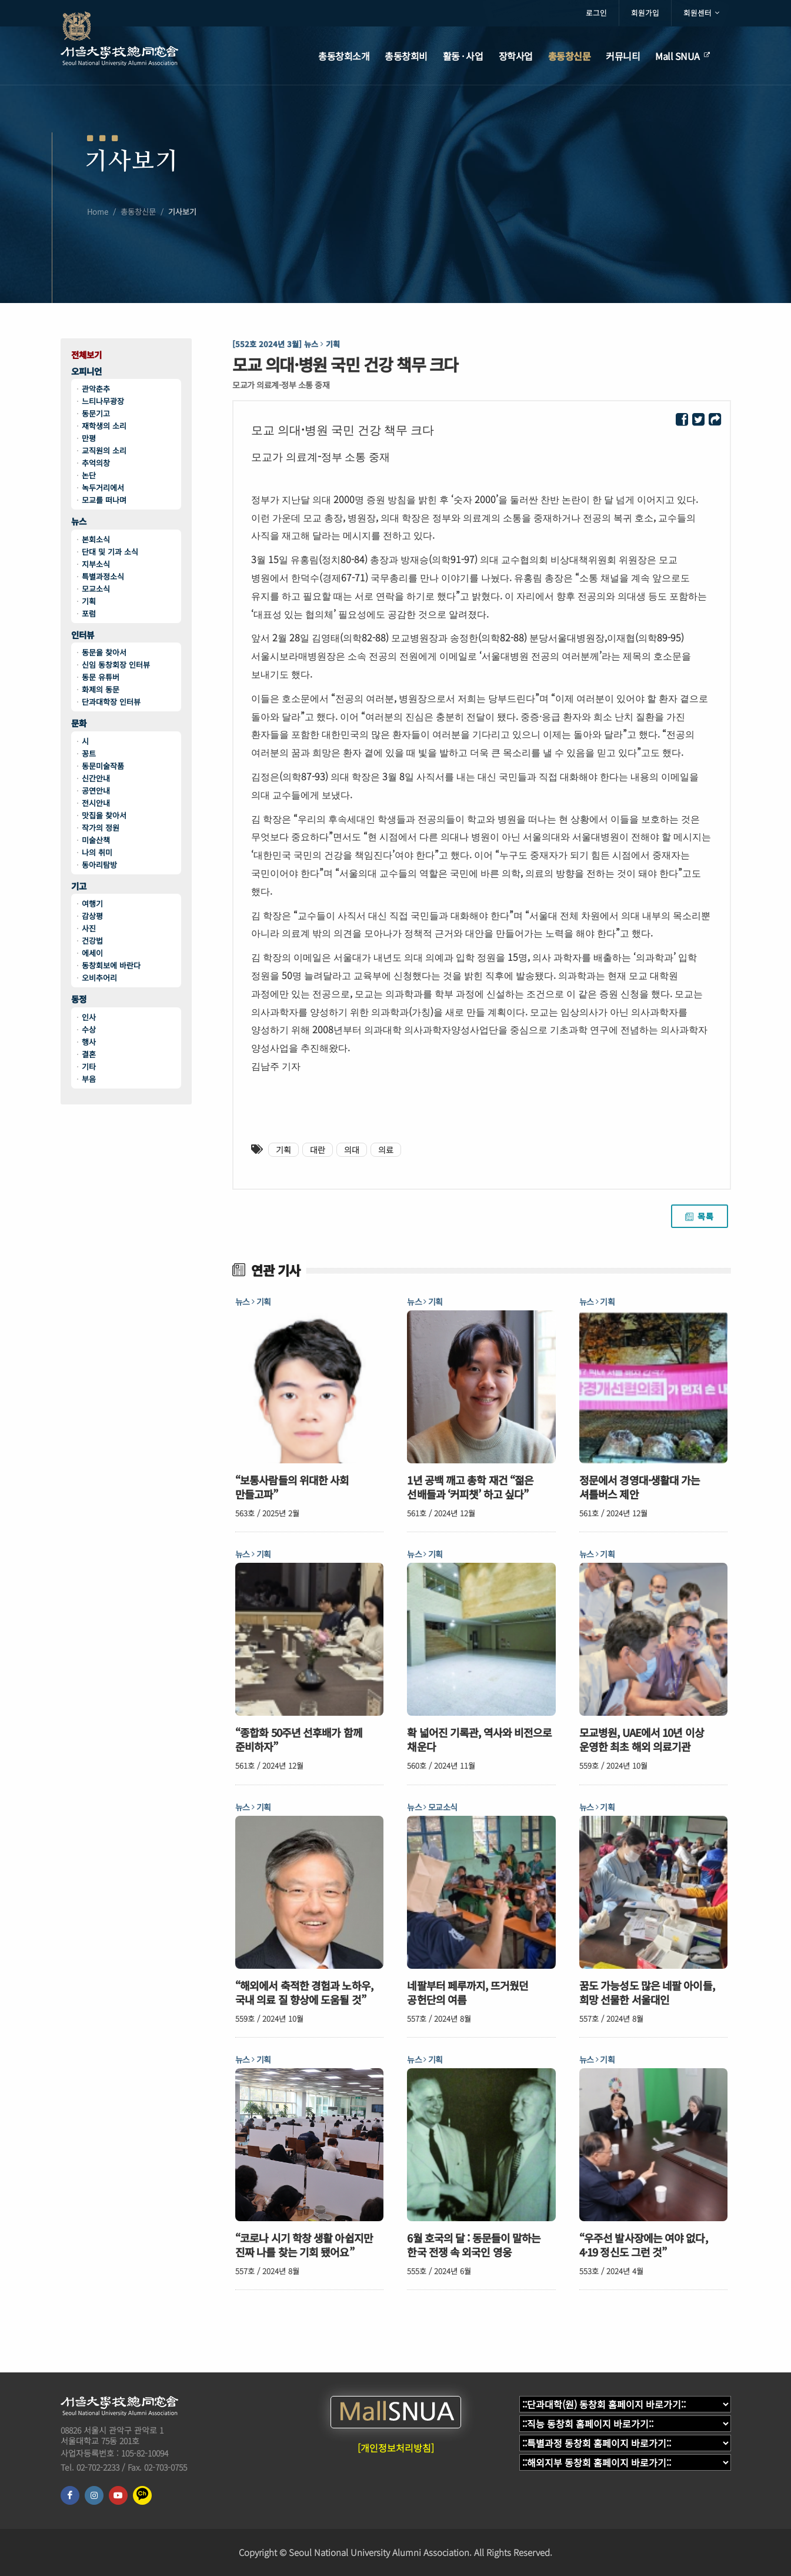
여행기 (92, 903)
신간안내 (96, 778)
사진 (89, 928)
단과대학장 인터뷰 (111, 701)
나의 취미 (97, 852)
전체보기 (86, 355)
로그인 (596, 12)
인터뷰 (82, 635)
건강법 (92, 940)
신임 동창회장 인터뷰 (116, 664)
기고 (78, 886)
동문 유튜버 (100, 677)
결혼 (89, 1054)
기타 (89, 1066)
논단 (89, 475)
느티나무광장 (103, 401)
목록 (699, 1216)
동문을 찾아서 (104, 652)
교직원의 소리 (104, 450)
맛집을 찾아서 (104, 815)
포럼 (89, 613)
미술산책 (96, 840)
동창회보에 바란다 (111, 965)
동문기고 (96, 413)
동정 (78, 999)
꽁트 (89, 753)
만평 (89, 438)
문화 (78, 723)
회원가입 (645, 12)
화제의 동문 (100, 689)
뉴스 (78, 521)
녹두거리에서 (103, 487)
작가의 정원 (100, 827)
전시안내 (96, 803)
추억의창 (96, 463)
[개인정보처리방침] (396, 2448)
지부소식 (96, 564)
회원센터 (701, 13)
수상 (89, 1029)
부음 (89, 1079)
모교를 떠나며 (104, 500)
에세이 (92, 953)
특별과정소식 (103, 576)
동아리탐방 (99, 864)
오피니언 (86, 371)
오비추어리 (99, 977)
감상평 (92, 916)
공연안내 (96, 790)
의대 (351, 1150)
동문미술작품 (103, 766)
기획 (89, 601)
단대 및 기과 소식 (110, 551)
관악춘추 (96, 388)
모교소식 (96, 589)
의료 (385, 1150)
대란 (317, 1150)
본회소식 (96, 539)
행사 (89, 1042)
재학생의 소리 (104, 426)
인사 (89, 1017)
